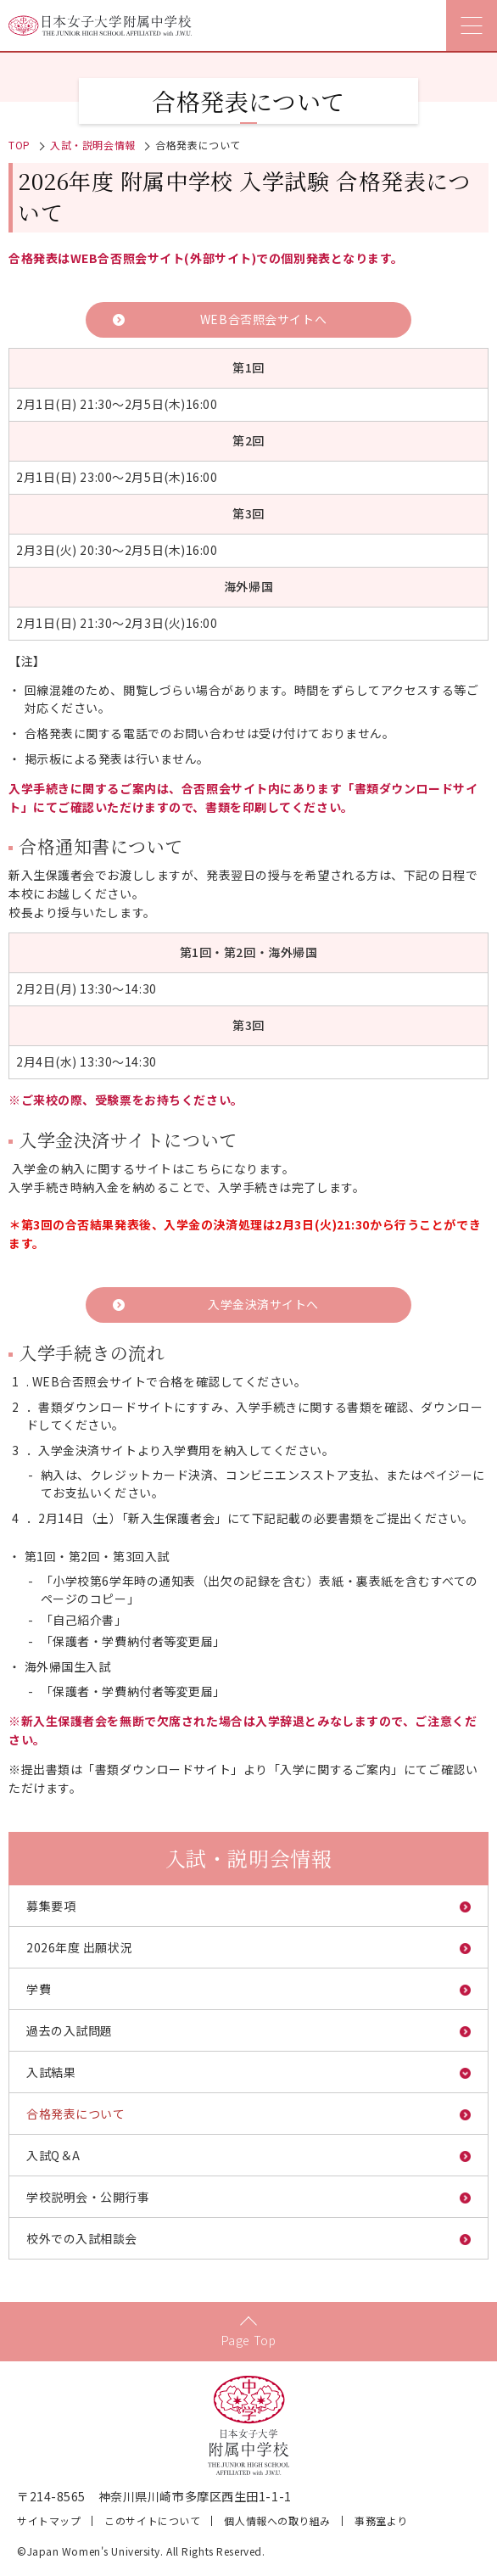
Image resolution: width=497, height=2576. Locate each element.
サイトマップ (49, 2520)
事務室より (381, 2520)
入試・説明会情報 (92, 144)
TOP (19, 144)
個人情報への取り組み (277, 2520)
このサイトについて (152, 2520)
